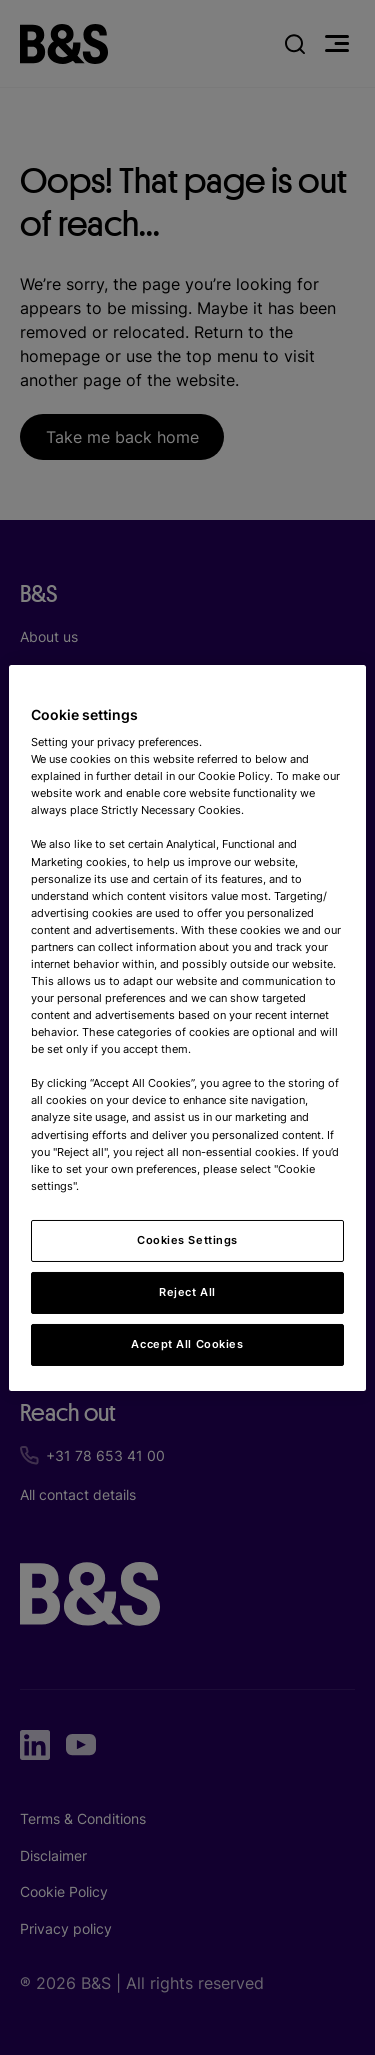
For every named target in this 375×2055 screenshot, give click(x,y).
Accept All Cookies (187, 1344)
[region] (187, 1027)
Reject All (187, 1292)
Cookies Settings (187, 1240)
